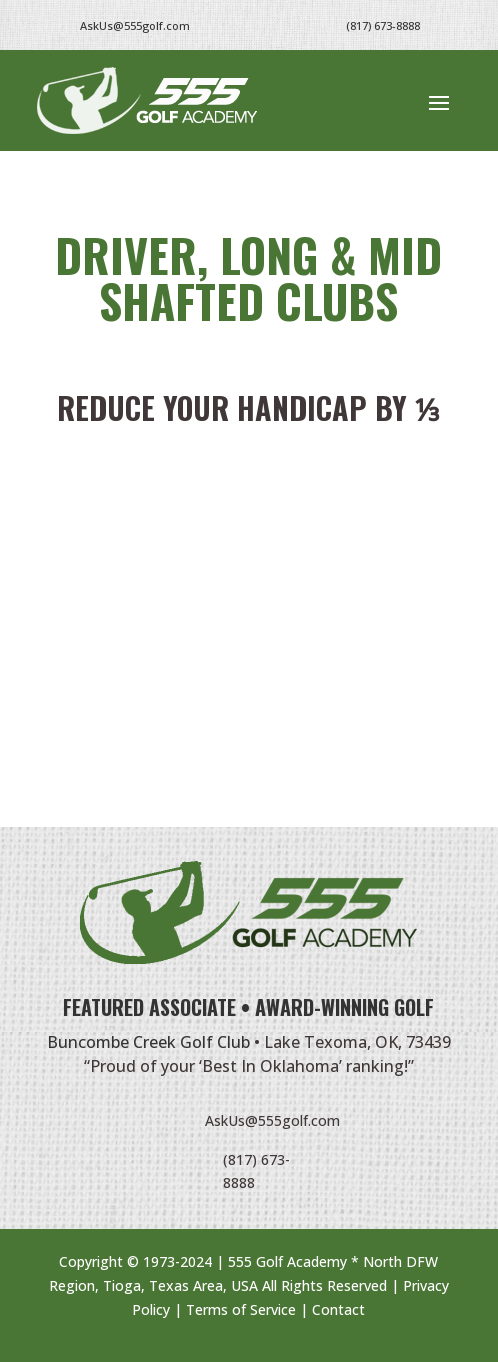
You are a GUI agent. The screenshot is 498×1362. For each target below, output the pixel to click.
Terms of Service (241, 1309)
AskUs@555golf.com (272, 1120)
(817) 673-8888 (383, 25)
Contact (338, 1309)
